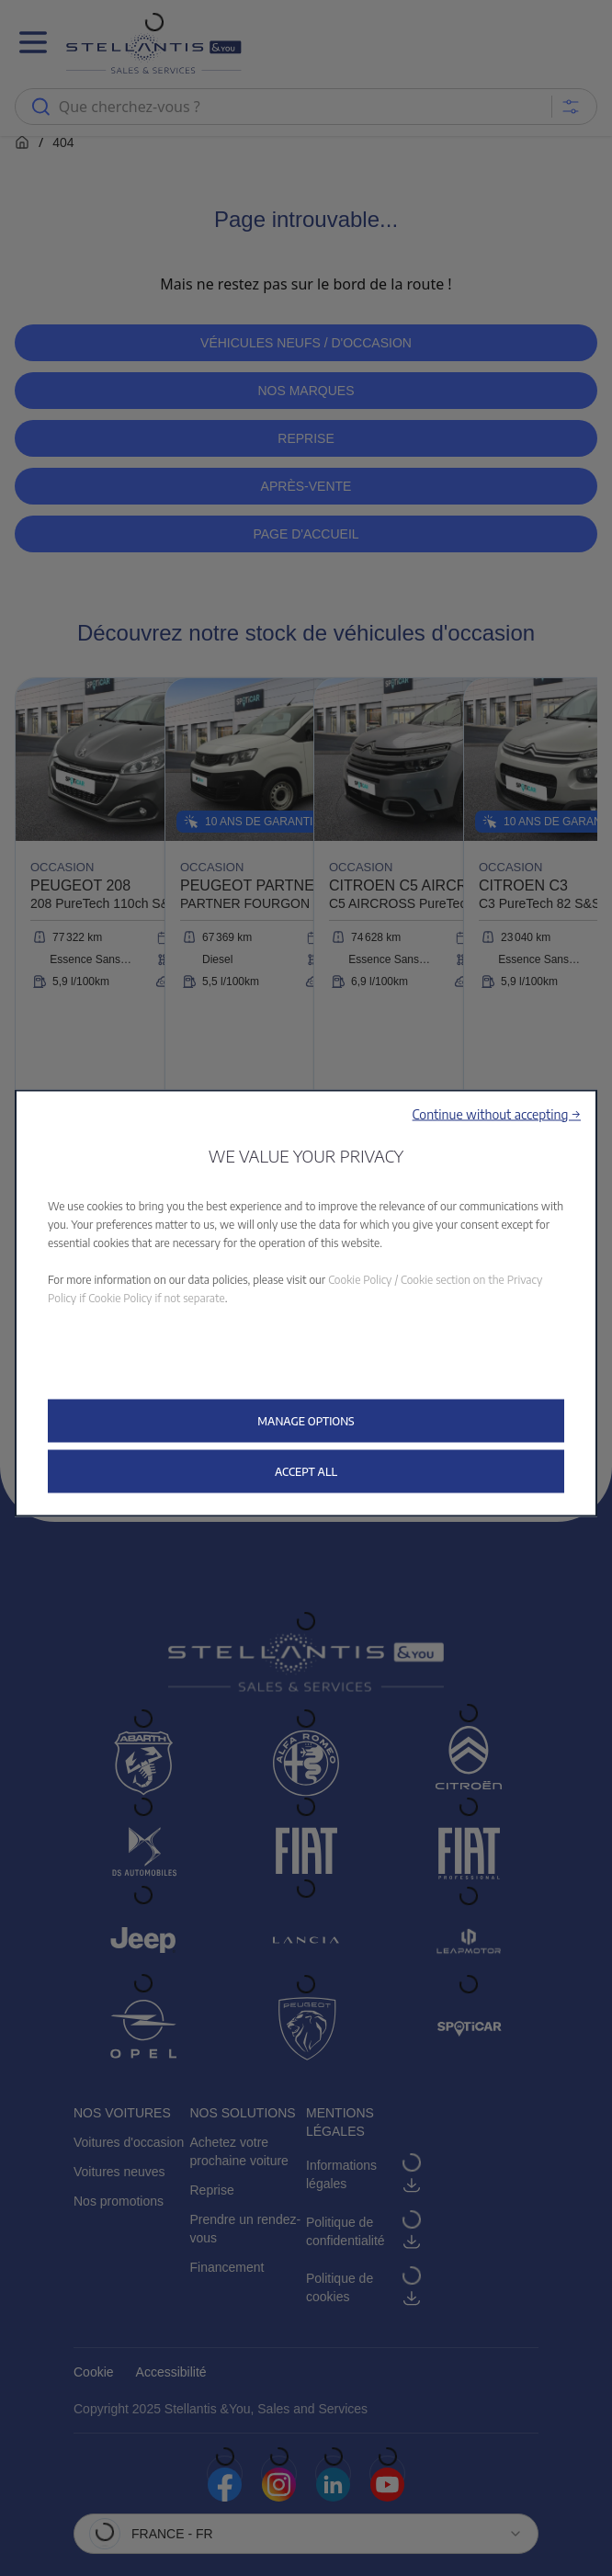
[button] (497, 1113)
